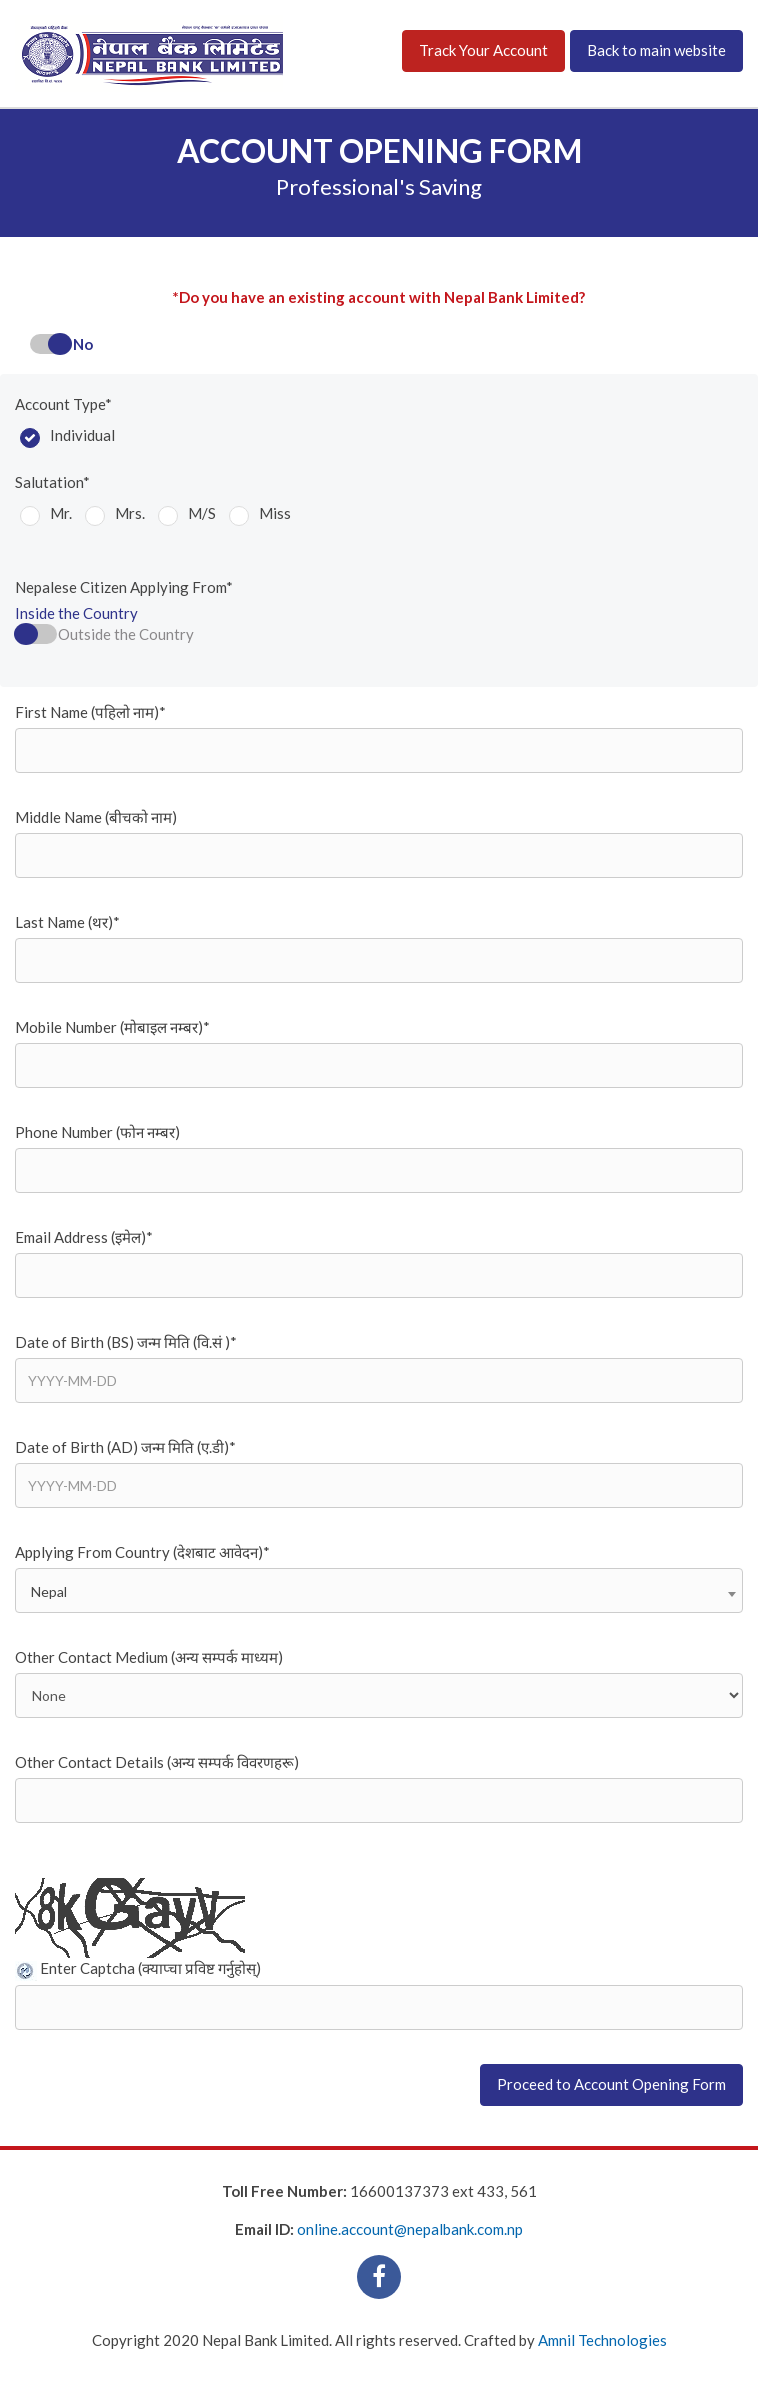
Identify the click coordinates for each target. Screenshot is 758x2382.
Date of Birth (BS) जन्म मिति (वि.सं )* (126, 1342)
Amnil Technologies (602, 2340)
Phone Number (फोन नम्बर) (97, 1132)
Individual (82, 435)
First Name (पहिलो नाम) (90, 712)
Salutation (52, 482)
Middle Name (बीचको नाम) (96, 817)
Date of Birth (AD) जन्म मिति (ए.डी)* (125, 1447)
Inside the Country (76, 613)
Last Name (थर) (67, 922)
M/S (202, 513)
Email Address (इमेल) (84, 1237)
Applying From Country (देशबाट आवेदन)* (142, 1552)
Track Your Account (483, 50)
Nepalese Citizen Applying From (124, 587)
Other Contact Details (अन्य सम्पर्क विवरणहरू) (157, 1762)
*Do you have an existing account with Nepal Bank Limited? (379, 297)
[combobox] (379, 1590)
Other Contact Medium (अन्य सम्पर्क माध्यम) (149, 1657)
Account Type (63, 404)
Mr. (61, 513)
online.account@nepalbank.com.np (410, 2229)
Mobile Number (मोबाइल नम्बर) (112, 1027)
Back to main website (656, 50)
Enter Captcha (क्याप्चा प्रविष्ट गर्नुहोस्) (150, 1968)
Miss (275, 513)
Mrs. (130, 513)
